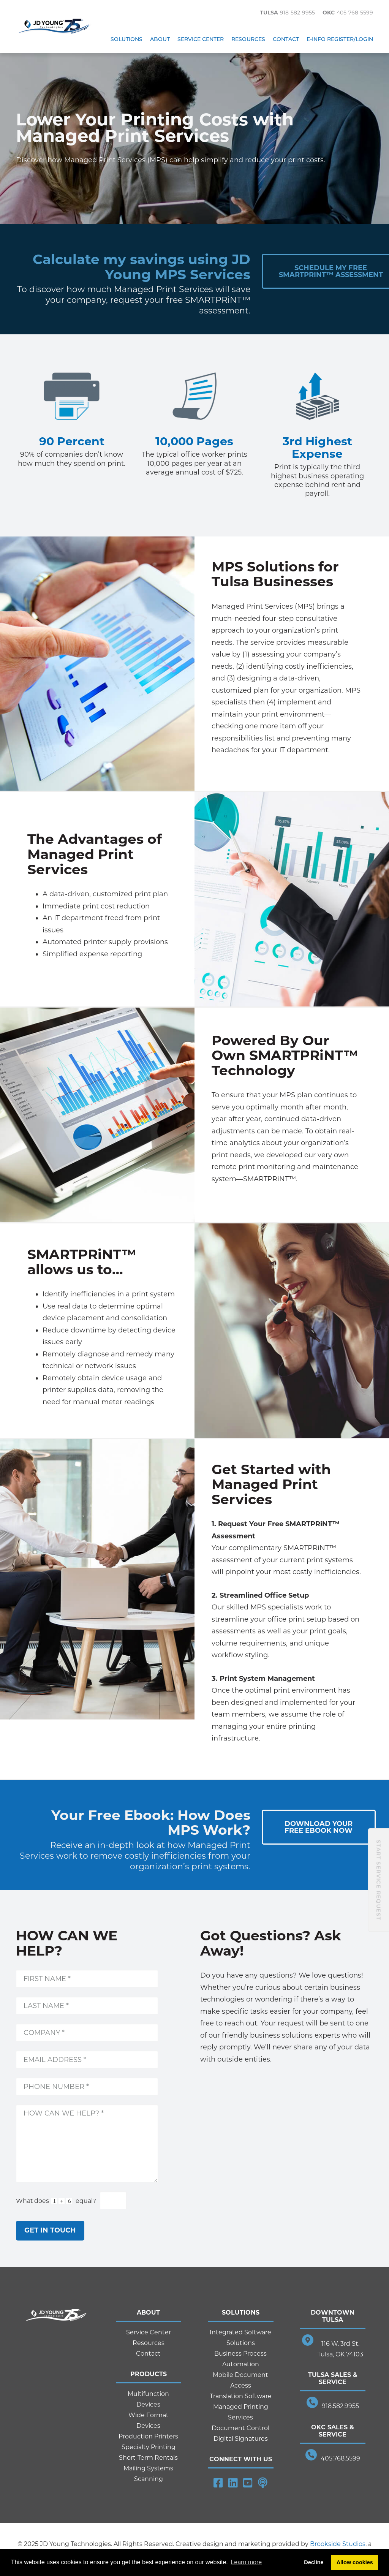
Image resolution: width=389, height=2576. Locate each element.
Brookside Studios (337, 2544)
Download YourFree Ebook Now (319, 1827)
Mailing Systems (148, 2468)
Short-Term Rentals (148, 2457)
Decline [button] (313, 2562)
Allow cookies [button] (355, 2562)
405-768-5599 (355, 12)
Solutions (126, 39)
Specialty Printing (149, 2447)
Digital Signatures (240, 2438)
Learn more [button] (246, 2562)
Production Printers (148, 2436)
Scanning (148, 2479)
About (160, 39)
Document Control (240, 2428)
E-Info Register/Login (340, 39)
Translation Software (241, 2396)
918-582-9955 (297, 12)
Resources (248, 39)
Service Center (200, 39)
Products (148, 2374)
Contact (286, 39)
